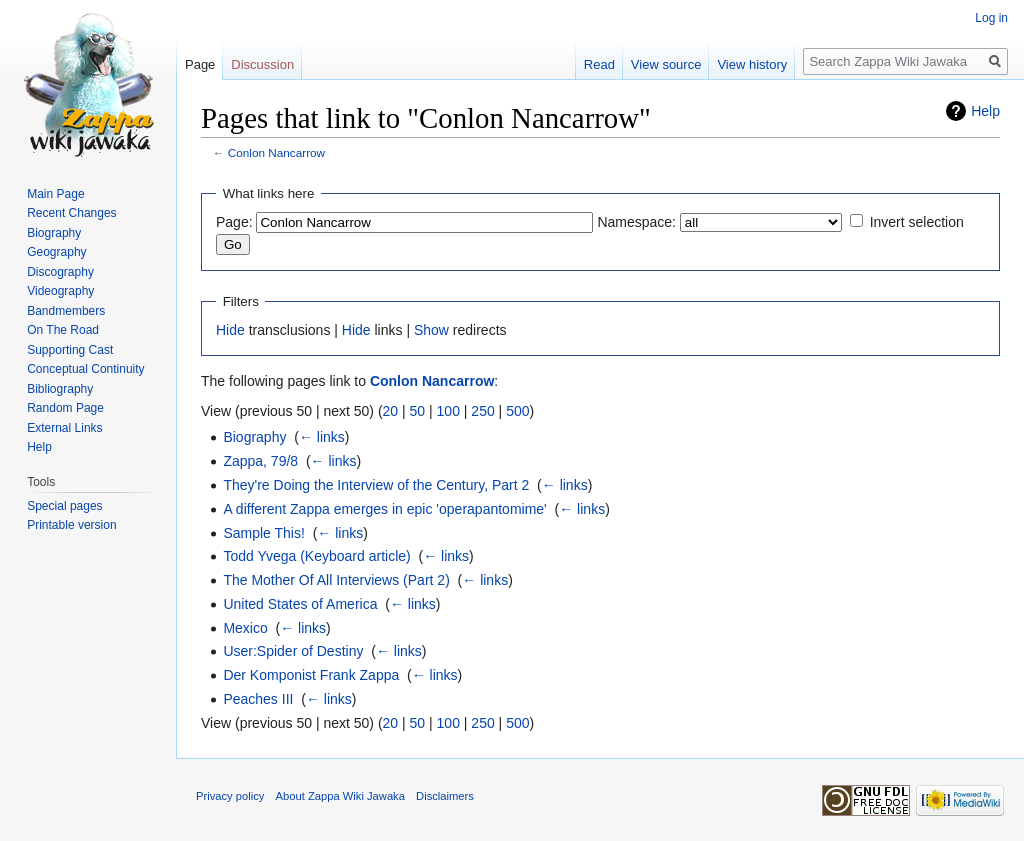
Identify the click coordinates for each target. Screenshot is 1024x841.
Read (599, 64)
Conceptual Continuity (85, 369)
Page (200, 64)
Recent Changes (71, 213)
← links (322, 437)
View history (752, 64)
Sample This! (263, 533)
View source (666, 64)
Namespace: (636, 222)
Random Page (65, 408)
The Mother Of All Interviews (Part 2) (336, 580)
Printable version (71, 525)
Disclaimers (445, 796)
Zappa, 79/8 (260, 461)
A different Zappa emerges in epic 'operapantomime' (384, 509)
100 (448, 411)
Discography (60, 272)
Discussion (262, 64)
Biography (254, 437)
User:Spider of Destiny (293, 651)
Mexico (245, 628)
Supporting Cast (70, 350)
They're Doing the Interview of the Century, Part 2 (376, 485)
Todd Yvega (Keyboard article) (316, 556)
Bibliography (60, 389)
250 (482, 411)
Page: (234, 222)
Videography (60, 291)
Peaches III (258, 699)
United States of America (300, 604)
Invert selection (917, 222)
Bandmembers (66, 311)
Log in (991, 18)
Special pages (64, 506)
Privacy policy (230, 796)
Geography (56, 252)
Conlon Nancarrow (276, 152)
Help (985, 111)
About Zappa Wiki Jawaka (340, 796)
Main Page (55, 194)
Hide (230, 330)
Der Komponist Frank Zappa (311, 675)
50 (418, 411)
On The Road (63, 330)
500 (517, 411)
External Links (64, 428)
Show (431, 330)
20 (391, 411)
